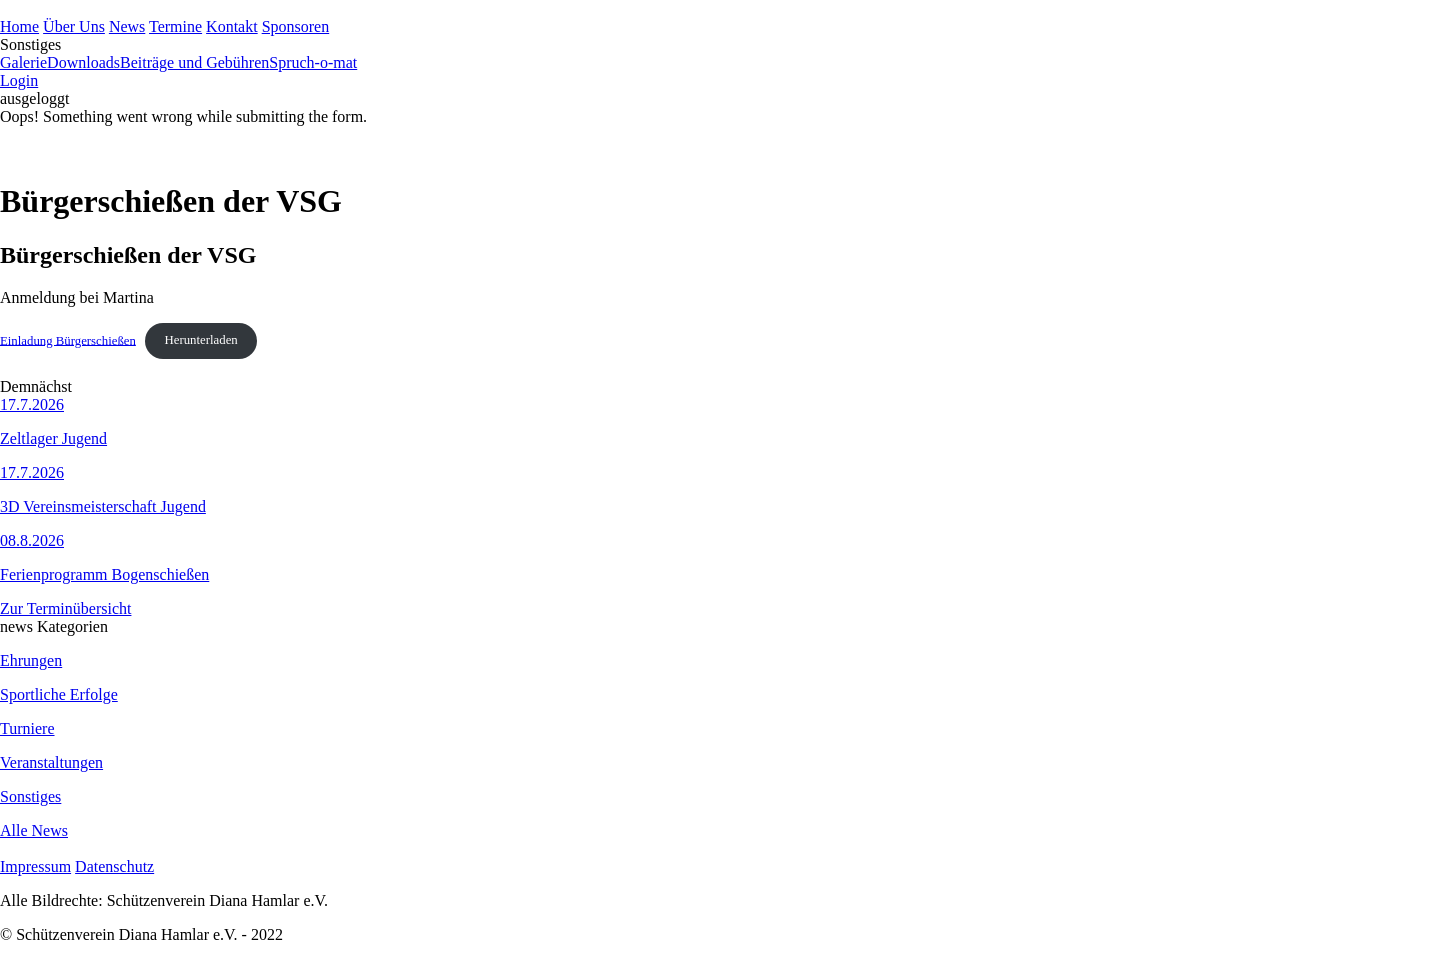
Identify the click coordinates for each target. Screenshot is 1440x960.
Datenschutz (114, 866)
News (127, 26)
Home (19, 26)
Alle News (34, 830)
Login (19, 80)
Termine (175, 26)
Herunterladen (201, 340)
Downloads (83, 62)
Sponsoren (296, 26)
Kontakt (232, 26)
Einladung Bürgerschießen (68, 340)
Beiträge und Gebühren (194, 62)
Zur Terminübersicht (65, 608)
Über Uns (74, 26)
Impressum (35, 866)
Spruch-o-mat (313, 62)
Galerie (23, 62)
